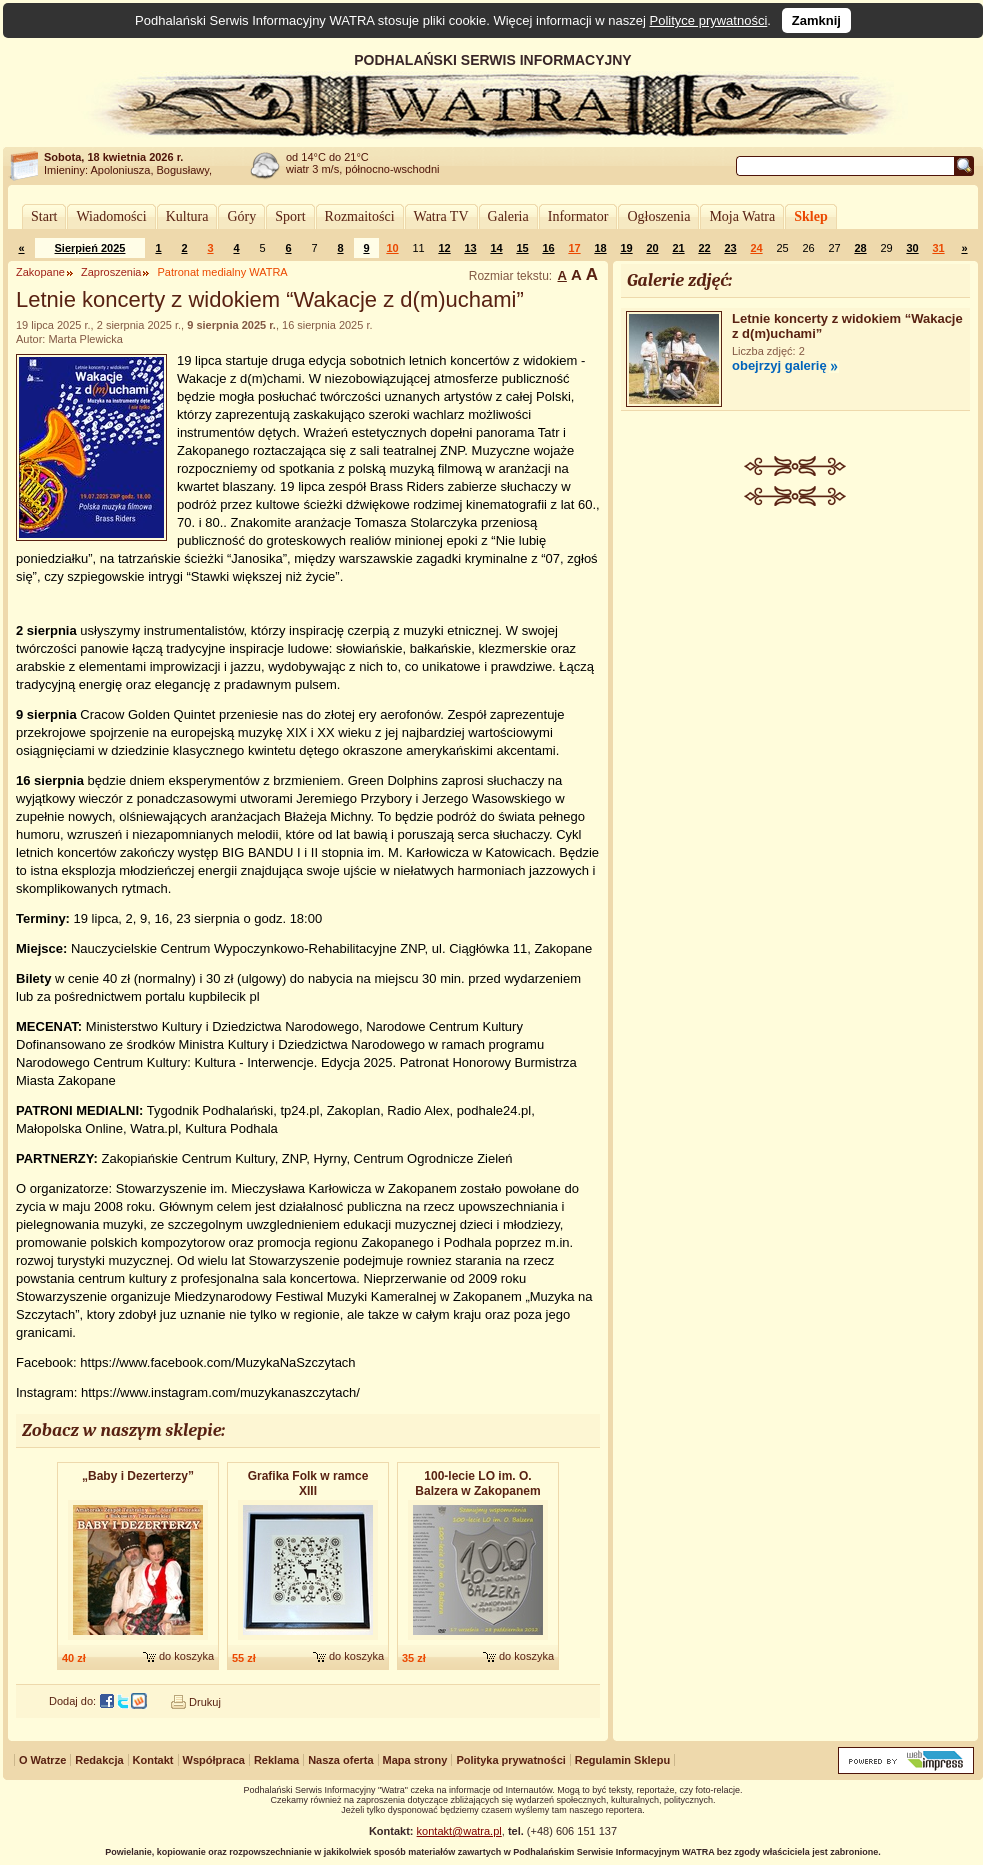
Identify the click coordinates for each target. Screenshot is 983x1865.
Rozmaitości (360, 216)
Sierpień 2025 (90, 248)
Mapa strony (415, 1760)
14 (496, 248)
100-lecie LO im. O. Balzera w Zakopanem (477, 1483)
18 (600, 248)
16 (548, 248)
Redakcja (99, 1760)
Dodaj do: (72, 1701)
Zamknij (816, 20)
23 (730, 248)
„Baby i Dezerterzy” (138, 1476)
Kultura (187, 216)
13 (470, 248)
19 (626, 248)
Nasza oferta (340, 1760)
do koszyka (186, 1656)
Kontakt (153, 1760)
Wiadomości (111, 216)
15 (522, 248)
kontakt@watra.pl (459, 1831)
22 (704, 248)
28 (860, 248)
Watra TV (441, 216)
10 (392, 248)
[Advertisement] (796, 656)
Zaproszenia (111, 272)
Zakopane (40, 272)
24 (756, 248)
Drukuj (205, 1702)
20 (652, 248)
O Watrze (42, 1760)
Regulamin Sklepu (622, 1760)
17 (574, 248)
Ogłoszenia (658, 216)
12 (444, 248)
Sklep (810, 216)
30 (912, 248)
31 (938, 248)
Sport (290, 216)
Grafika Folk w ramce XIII (308, 1483)
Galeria (508, 216)
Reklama (276, 1760)
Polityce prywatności (709, 20)
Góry (241, 216)
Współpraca (214, 1760)
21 (678, 248)
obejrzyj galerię (779, 365)
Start (44, 216)
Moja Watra (742, 216)
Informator (578, 216)
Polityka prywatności (510, 1760)
